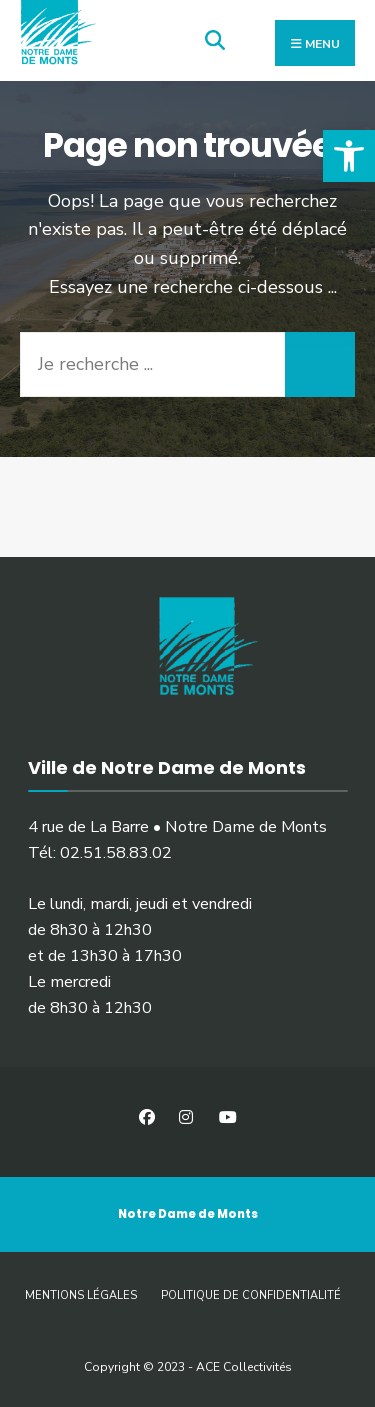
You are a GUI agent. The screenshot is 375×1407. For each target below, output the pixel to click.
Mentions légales (81, 1295)
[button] (349, 156)
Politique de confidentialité (251, 1295)
